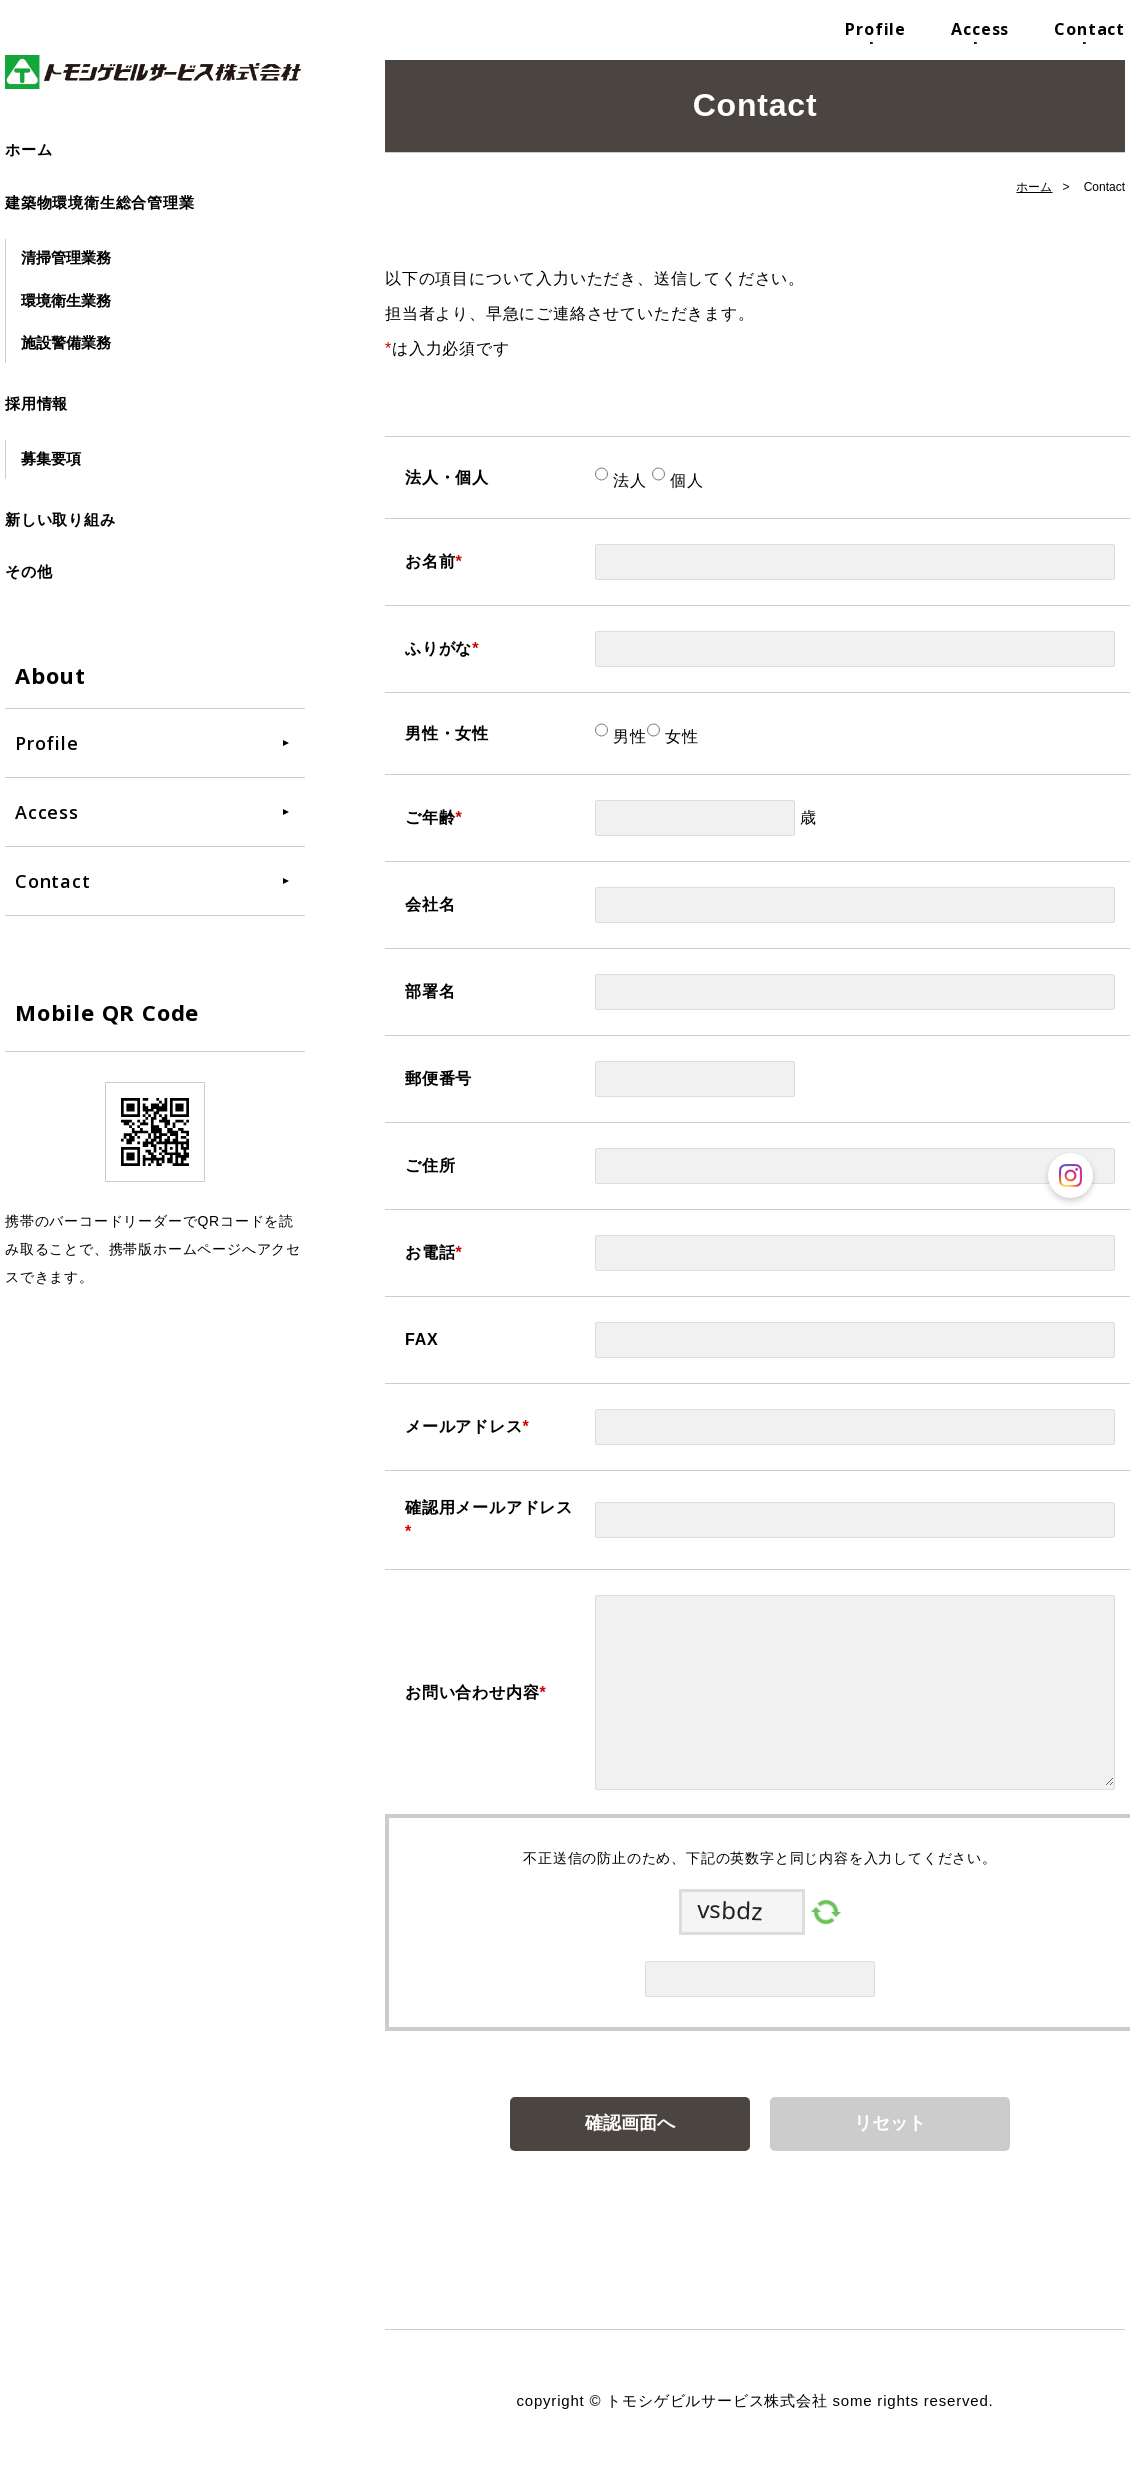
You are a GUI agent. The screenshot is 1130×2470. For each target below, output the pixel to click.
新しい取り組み (60, 519)
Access (980, 29)
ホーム (28, 149)
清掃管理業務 (66, 257)
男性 (627, 736)
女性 (679, 736)
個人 (684, 480)
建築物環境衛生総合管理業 (100, 202)
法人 (627, 480)
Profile (875, 29)
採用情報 (36, 403)
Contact (1089, 29)
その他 (28, 571)
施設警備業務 (66, 342)
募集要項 (51, 458)
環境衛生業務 (66, 300)
